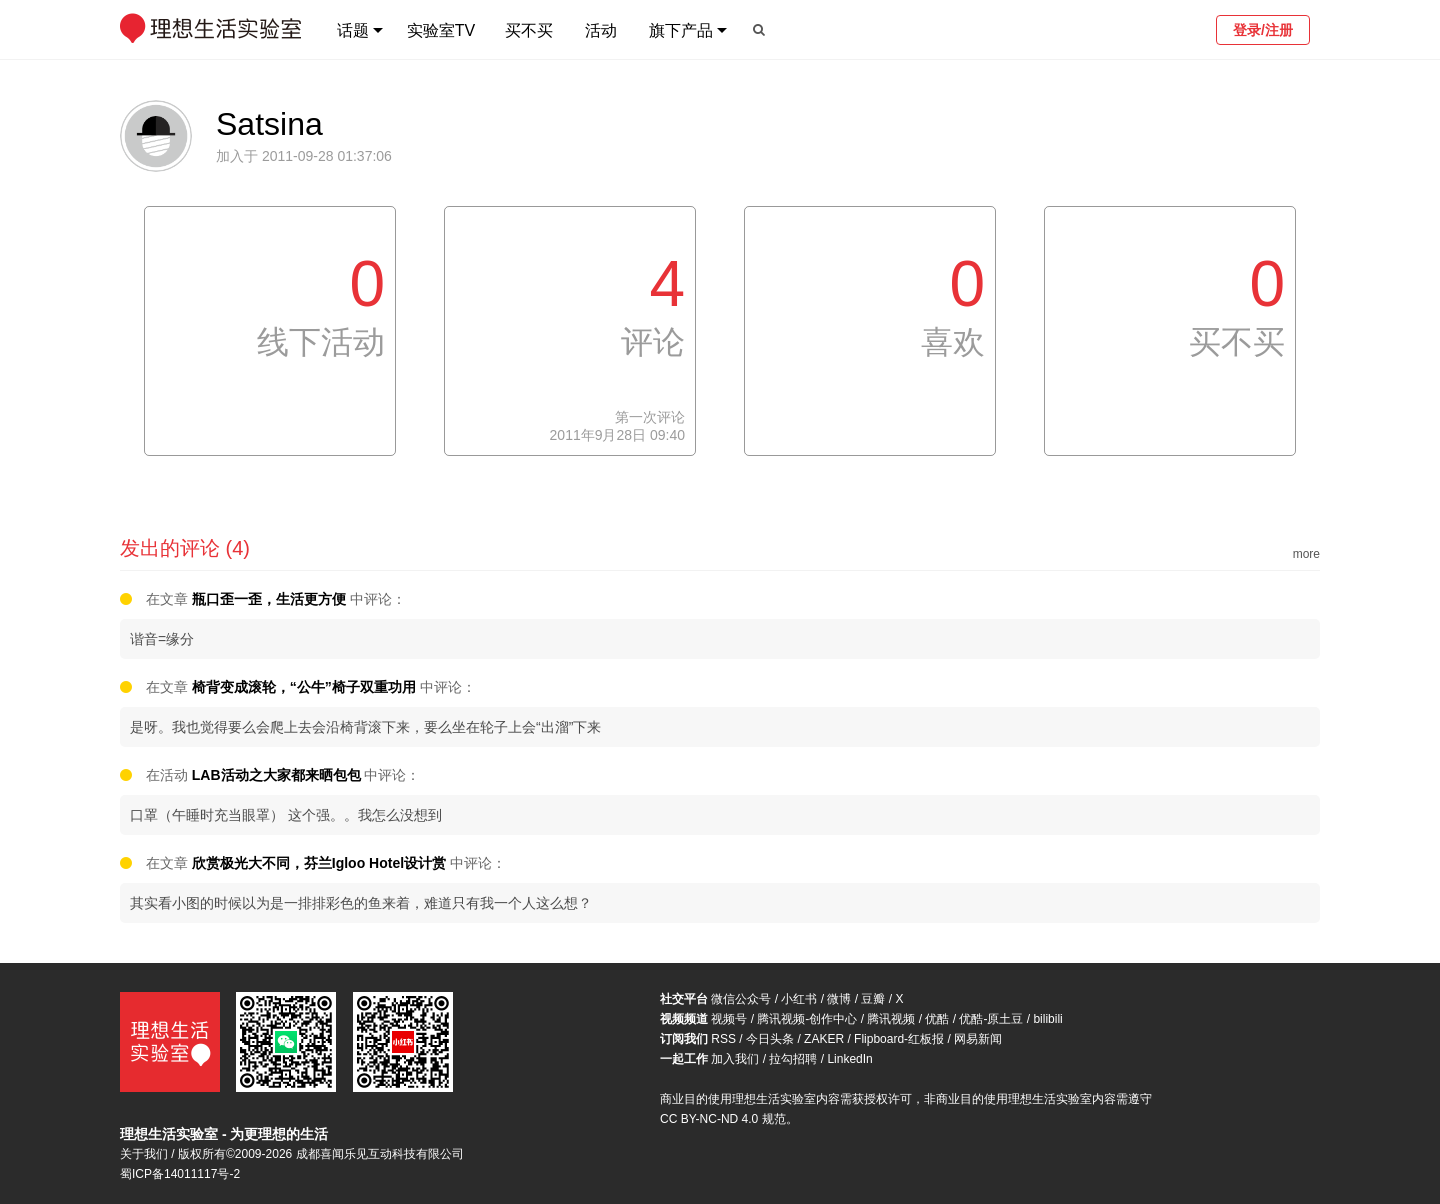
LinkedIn (849, 1059)
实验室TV (441, 30)
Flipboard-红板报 (899, 1039)
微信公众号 (741, 999)
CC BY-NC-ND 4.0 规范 (723, 1119)
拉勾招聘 (793, 1059)
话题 (353, 30)
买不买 (529, 30)
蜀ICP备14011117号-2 (180, 1174)
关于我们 (144, 1154)
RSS (723, 1039)
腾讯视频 (891, 1019)
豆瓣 (873, 999)
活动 (601, 30)
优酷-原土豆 (991, 1019)
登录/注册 (1263, 30)
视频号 (729, 1019)
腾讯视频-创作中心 (807, 1019)
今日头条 (770, 1039)
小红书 (799, 999)
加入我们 (735, 1059)
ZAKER (824, 1039)
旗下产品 (681, 30)
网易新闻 (978, 1039)
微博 (839, 999)
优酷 (937, 1019)
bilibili (1047, 1019)
